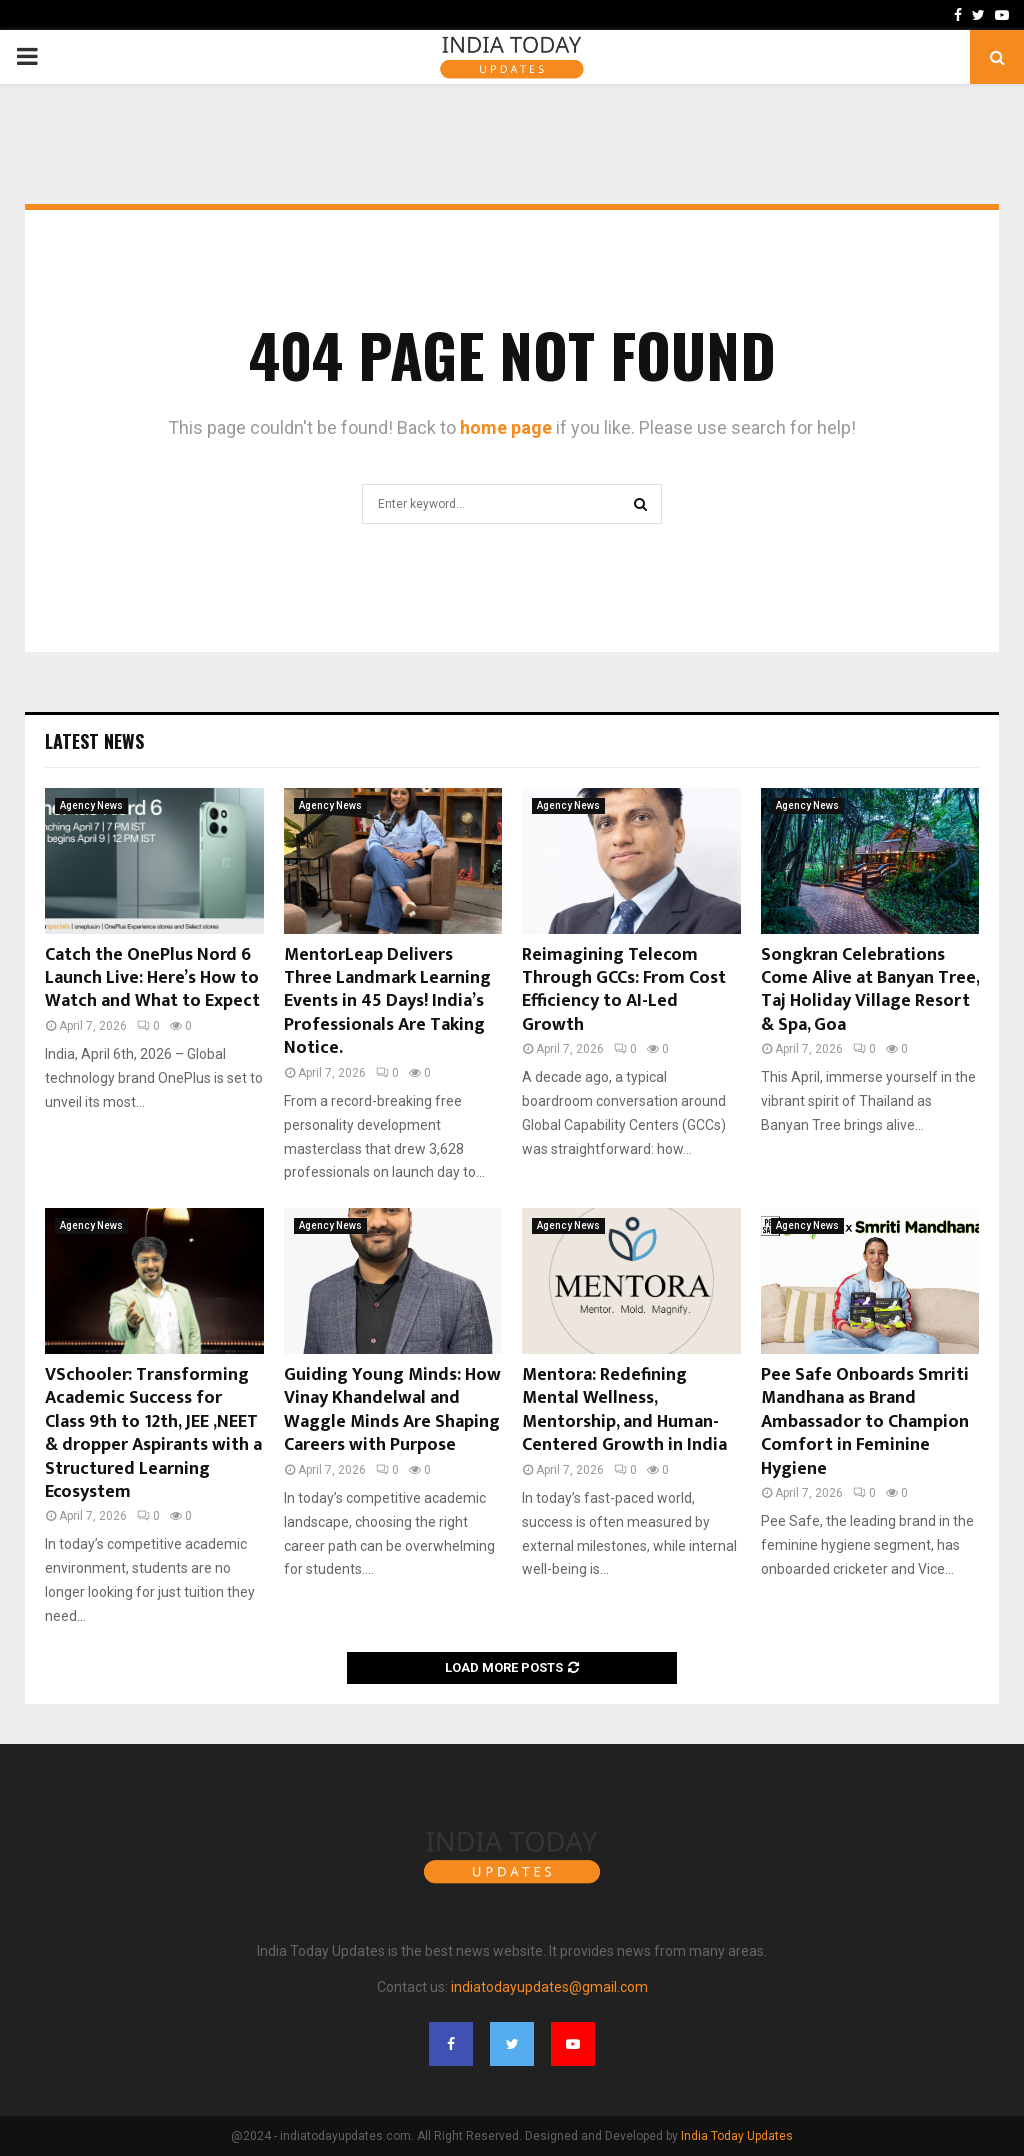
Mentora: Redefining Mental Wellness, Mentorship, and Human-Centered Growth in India (624, 1410)
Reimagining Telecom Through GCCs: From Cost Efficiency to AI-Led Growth (624, 990)
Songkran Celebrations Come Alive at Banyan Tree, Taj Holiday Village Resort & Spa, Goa (870, 990)
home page (506, 427)
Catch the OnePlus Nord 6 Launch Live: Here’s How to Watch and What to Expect (152, 978)
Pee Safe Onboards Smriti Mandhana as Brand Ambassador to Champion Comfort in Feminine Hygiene (865, 1422)
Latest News (94, 741)
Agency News (91, 805)
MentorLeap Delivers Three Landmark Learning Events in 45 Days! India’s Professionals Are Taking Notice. (387, 1002)
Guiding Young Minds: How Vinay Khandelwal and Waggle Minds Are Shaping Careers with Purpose (392, 1410)
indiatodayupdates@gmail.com (549, 1987)
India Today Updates (737, 2136)
